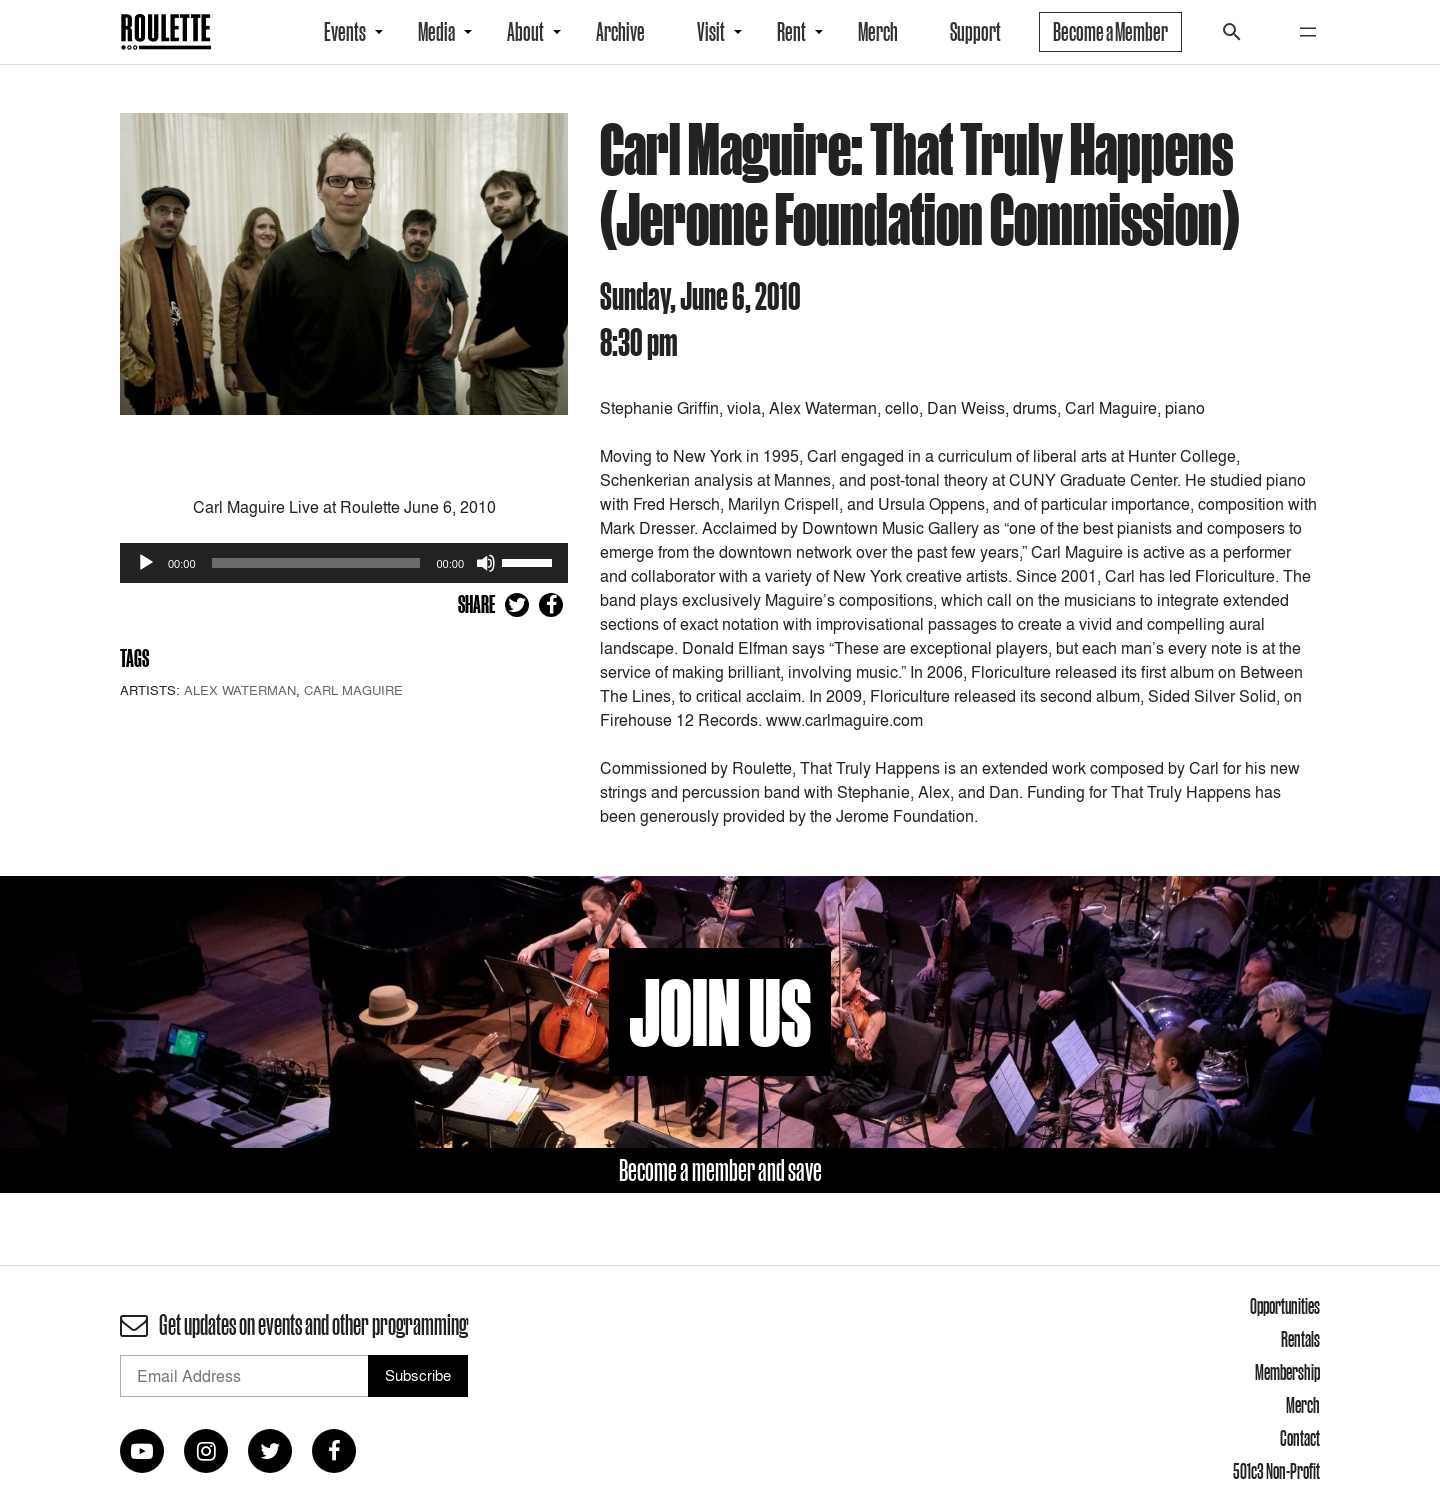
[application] (344, 563)
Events (345, 32)
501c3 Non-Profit (1276, 1471)
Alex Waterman (240, 690)
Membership (1287, 1372)
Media (436, 32)
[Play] (146, 563)
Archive (620, 32)
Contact (1300, 1438)
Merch (878, 32)
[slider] (316, 563)
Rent (791, 32)
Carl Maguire (353, 690)
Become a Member (1110, 32)
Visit (711, 32)
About (525, 32)
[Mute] (486, 563)
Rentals (1300, 1339)
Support (975, 32)
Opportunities (1285, 1306)
